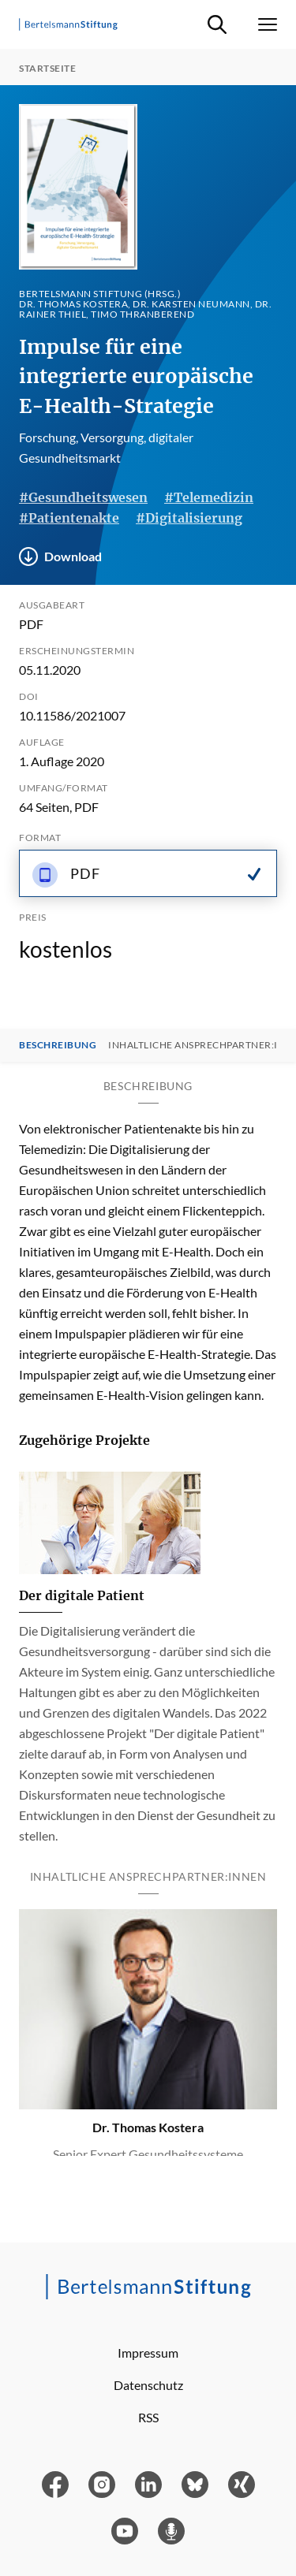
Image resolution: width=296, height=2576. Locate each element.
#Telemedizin (208, 497)
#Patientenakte (69, 518)
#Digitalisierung (189, 518)
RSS (148, 2417)
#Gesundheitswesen (83, 497)
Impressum (148, 2352)
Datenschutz (148, 2384)
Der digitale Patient (81, 1595)
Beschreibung (57, 1045)
